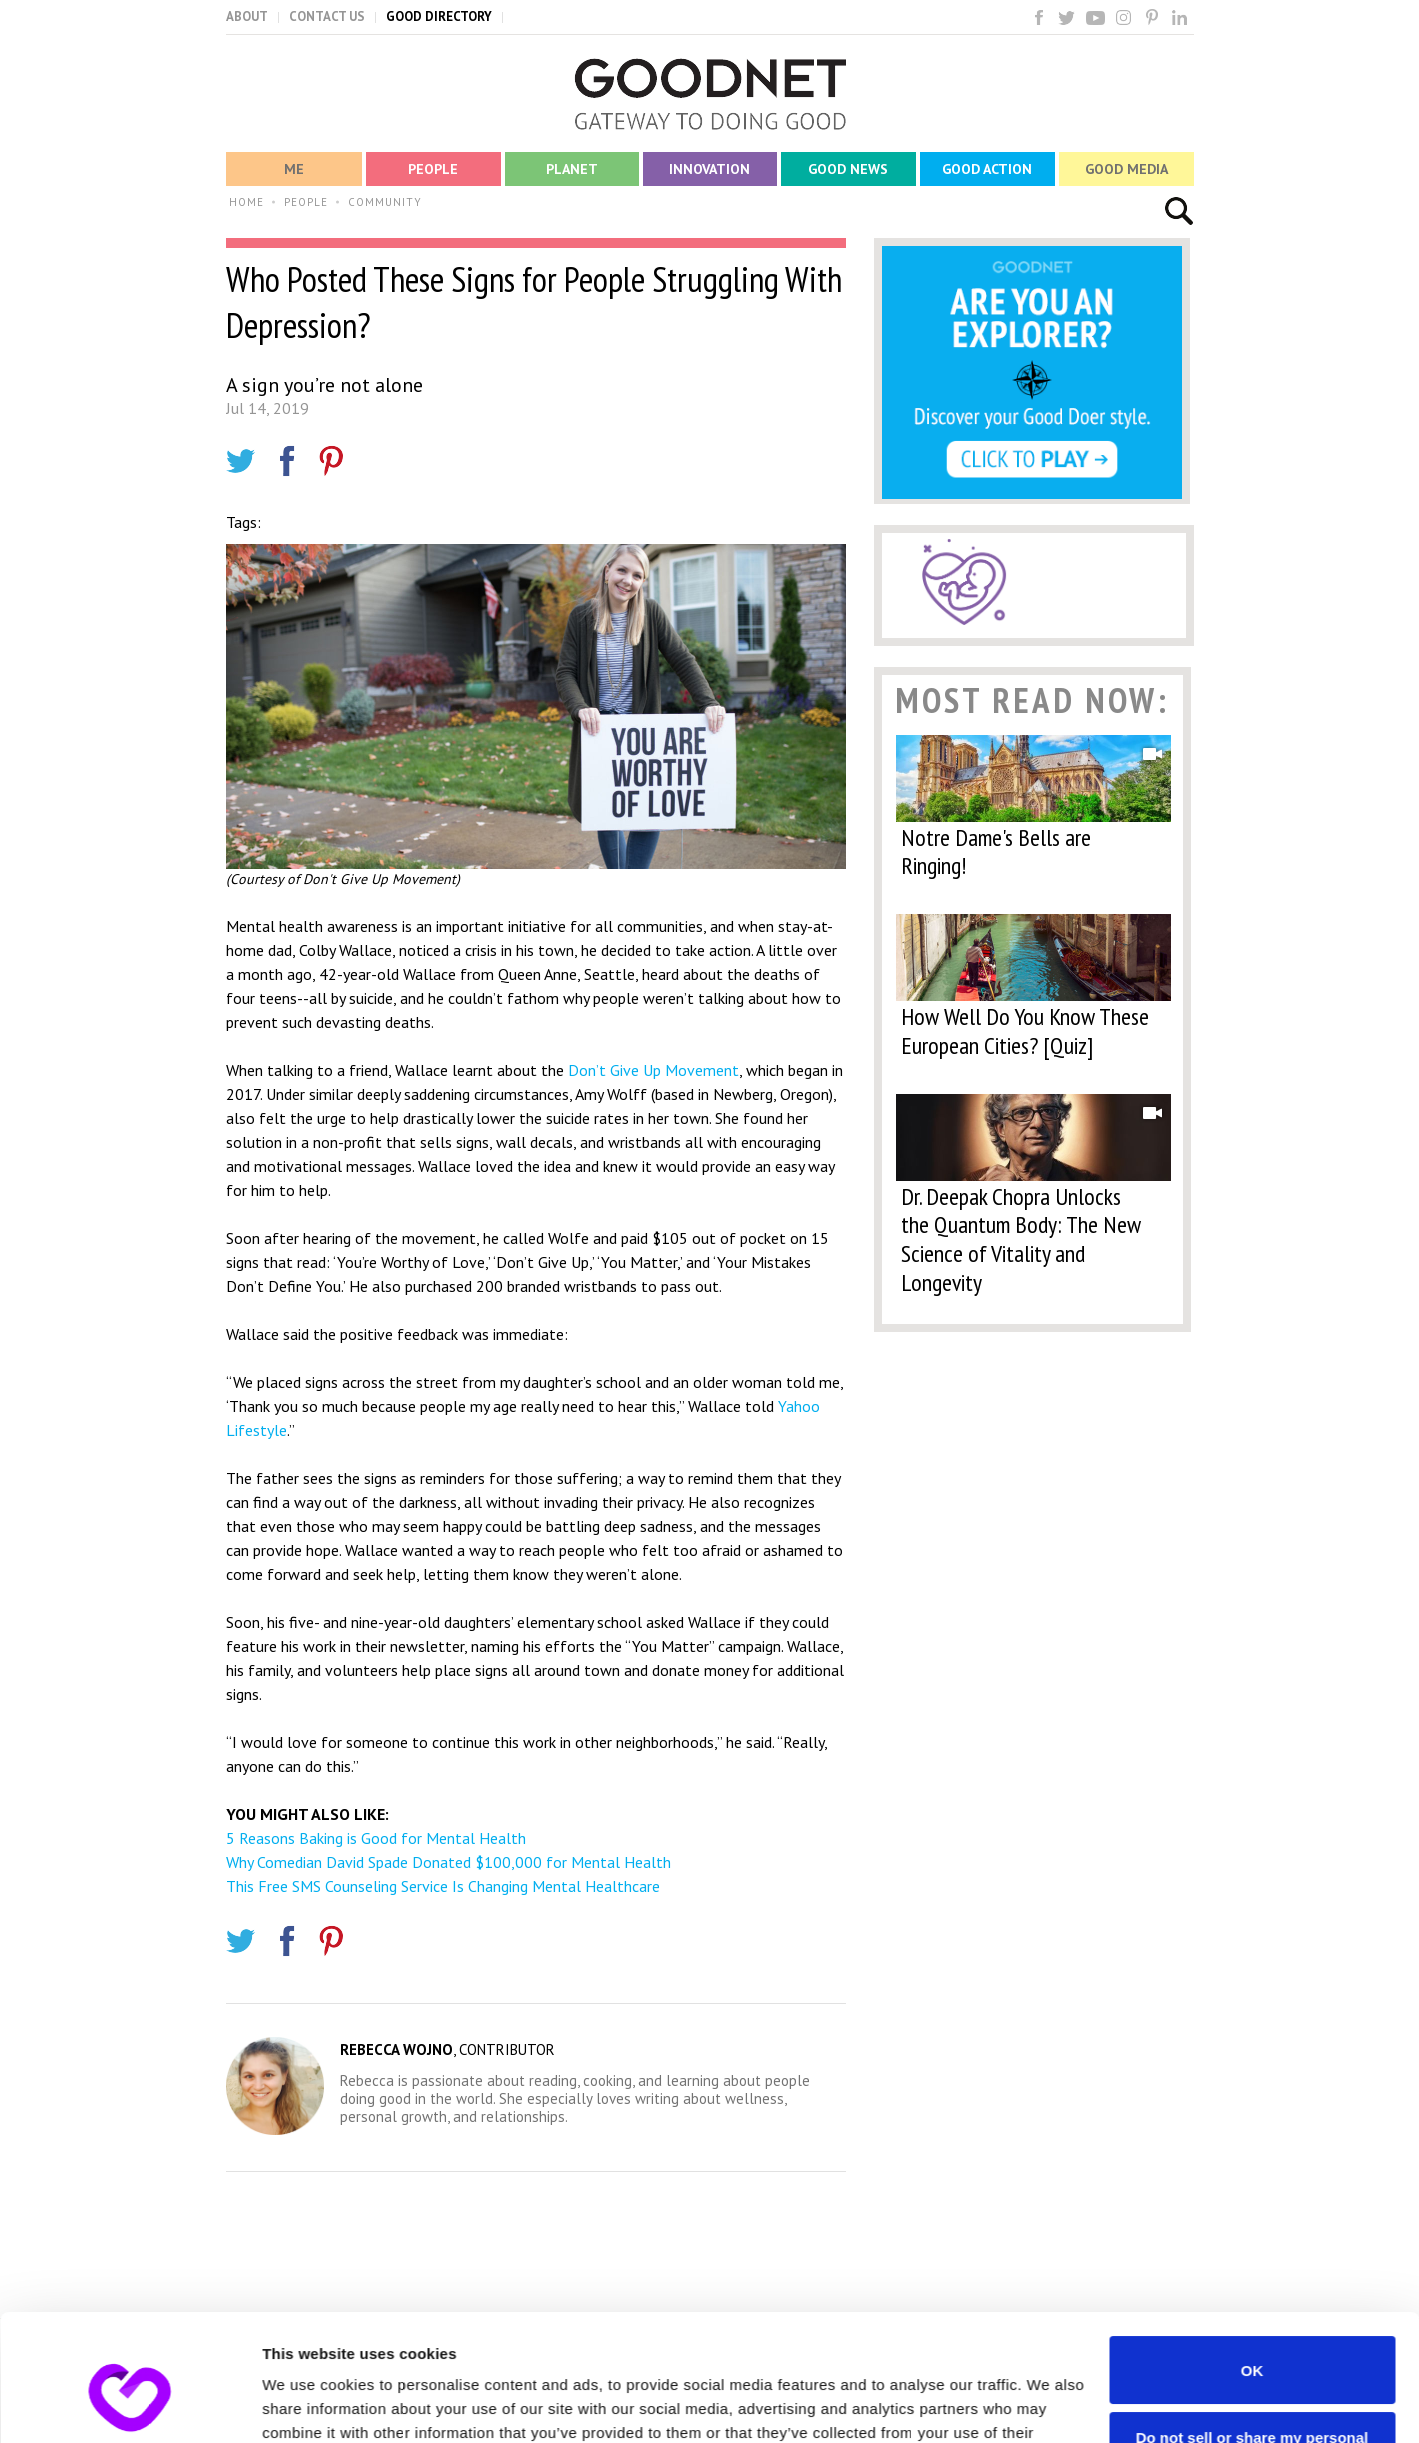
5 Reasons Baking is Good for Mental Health (376, 1838)
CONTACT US (327, 16)
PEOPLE (306, 202)
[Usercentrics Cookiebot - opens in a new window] (129, 2404)
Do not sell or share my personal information (1252, 2337)
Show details (308, 2403)
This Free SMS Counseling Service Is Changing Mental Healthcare (443, 1886)
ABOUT (247, 16)
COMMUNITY (385, 202)
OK (1252, 2261)
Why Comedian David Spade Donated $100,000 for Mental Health (448, 1862)
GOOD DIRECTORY (439, 16)
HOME (246, 202)
